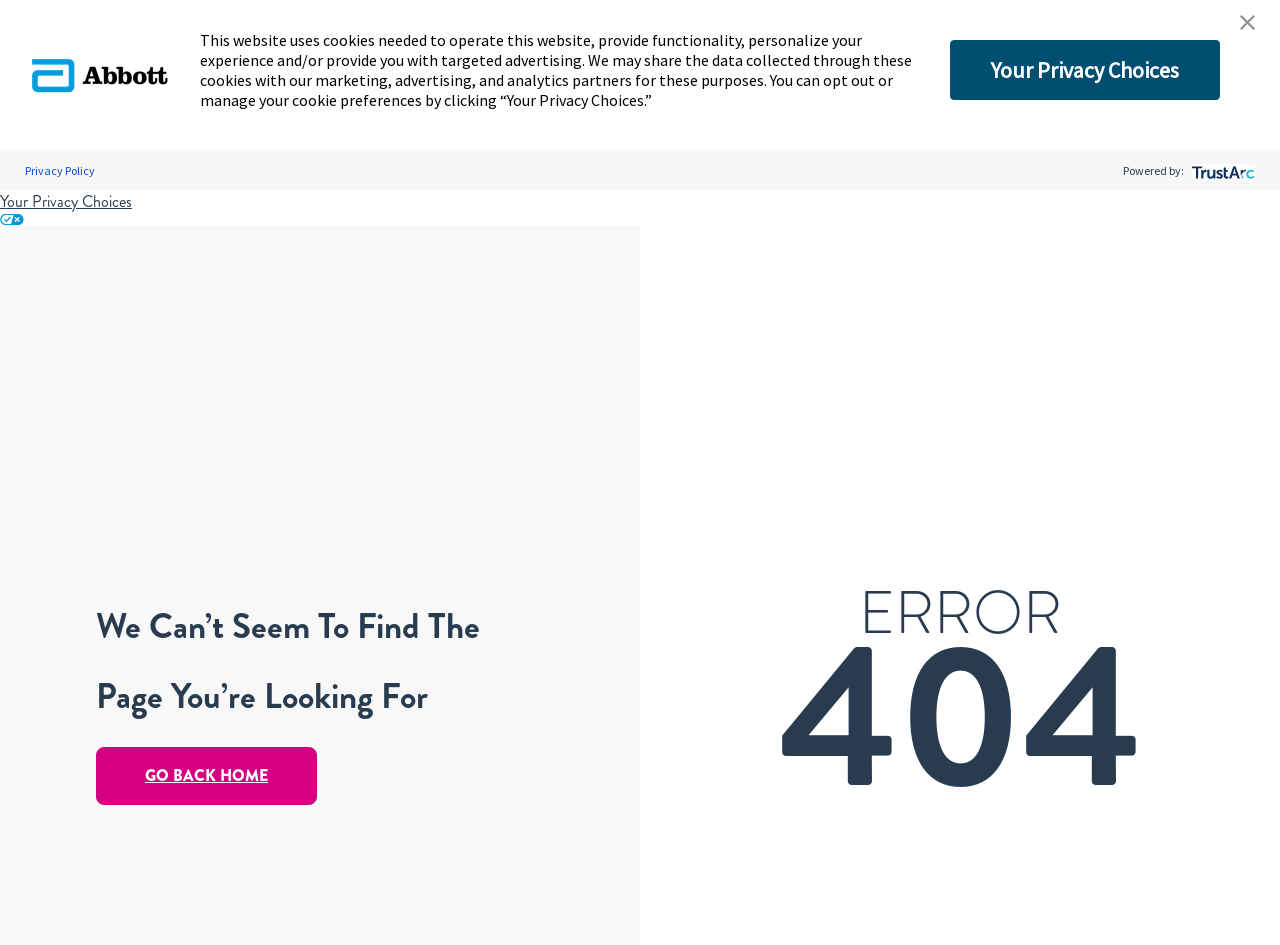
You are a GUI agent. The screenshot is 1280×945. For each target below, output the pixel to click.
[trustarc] (1221, 170)
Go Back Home (206, 775)
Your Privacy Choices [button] (1085, 70)
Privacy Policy (60, 170)
